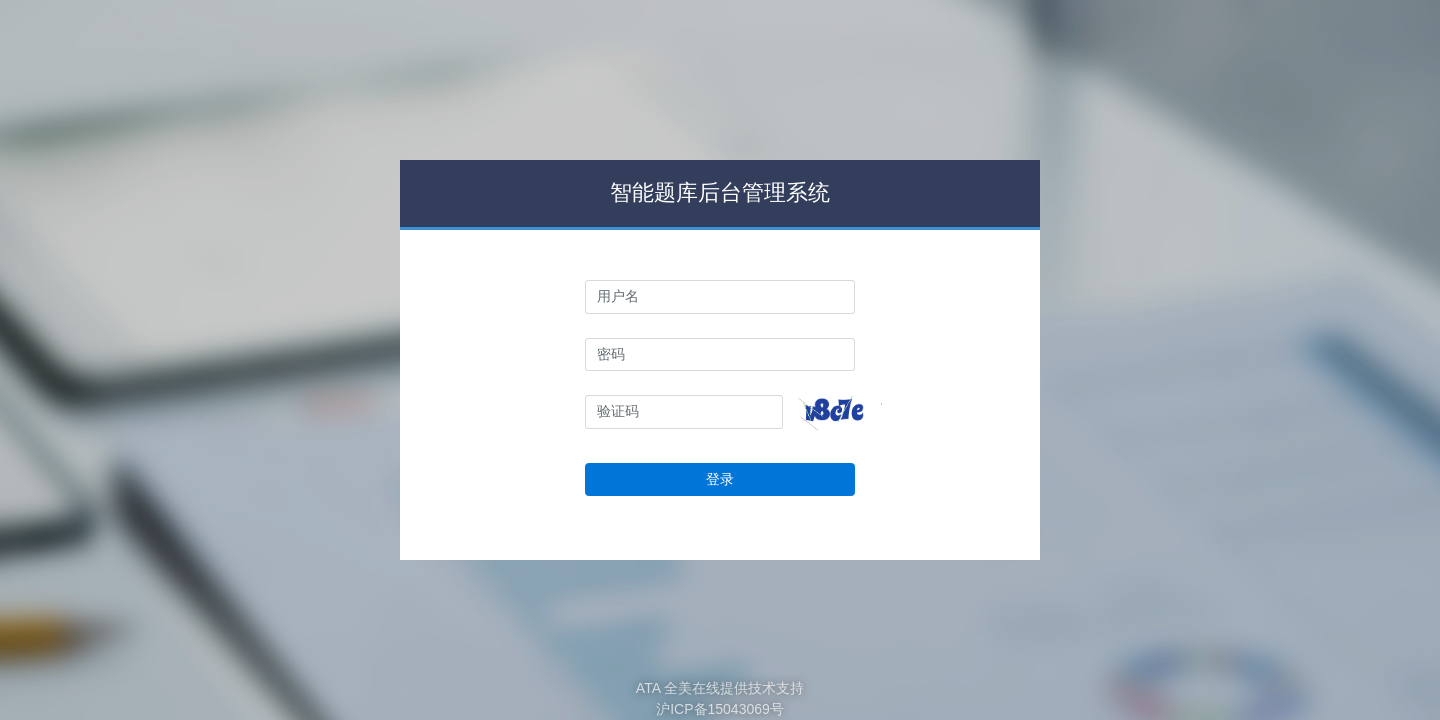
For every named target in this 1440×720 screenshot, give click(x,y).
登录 (720, 479)
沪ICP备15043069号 (720, 709)
